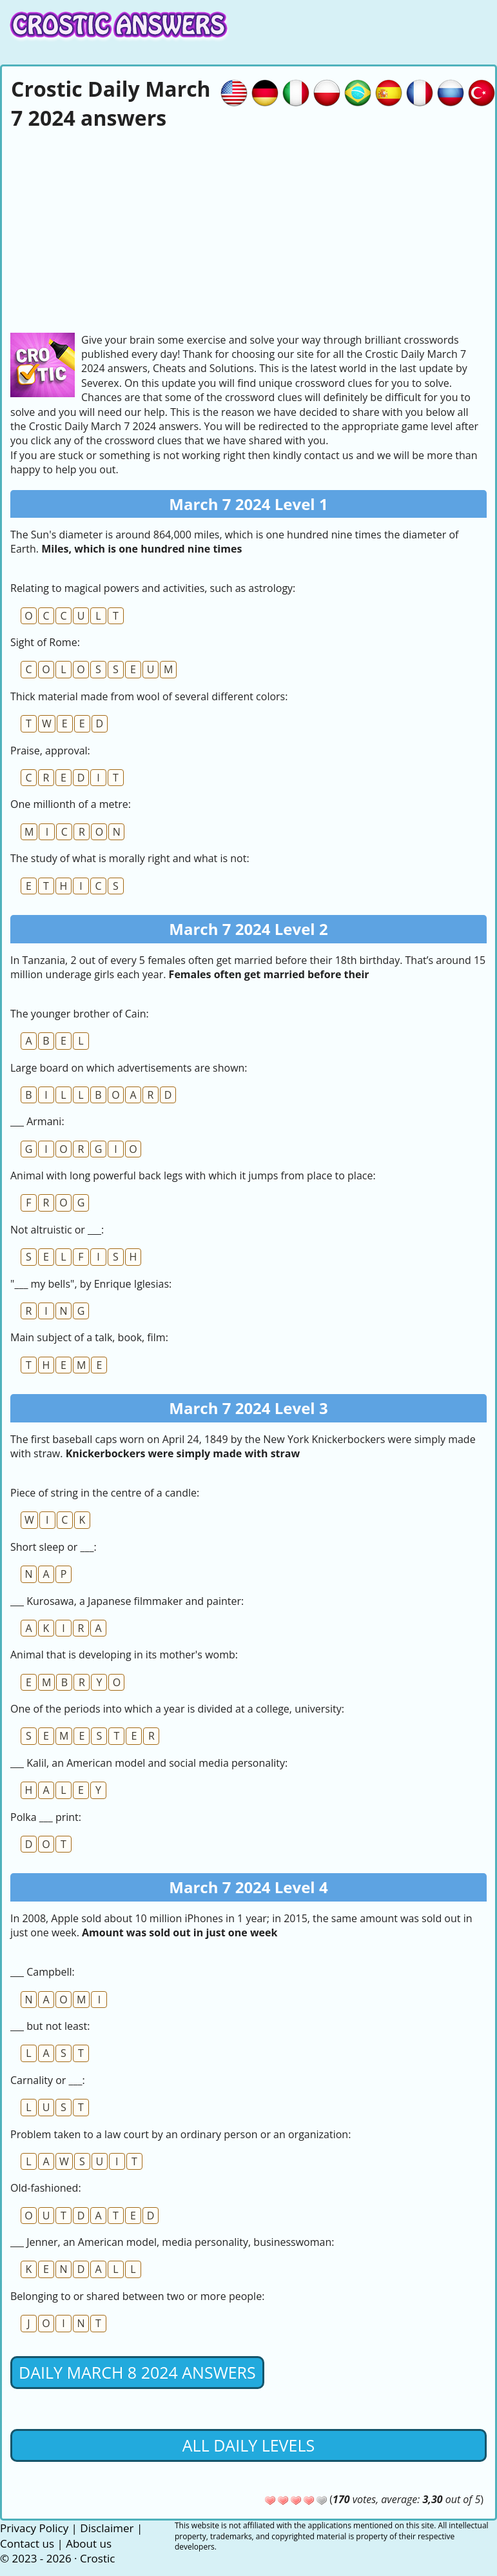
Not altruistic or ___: (57, 1230)
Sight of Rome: (45, 642)
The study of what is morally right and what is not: (129, 858)
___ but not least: (50, 2026)
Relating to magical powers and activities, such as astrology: (152, 588)
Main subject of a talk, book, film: (89, 1337)
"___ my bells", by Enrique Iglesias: (90, 1284)
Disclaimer (106, 2528)
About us (89, 2543)
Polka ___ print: (45, 1817)
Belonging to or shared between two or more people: (137, 2296)
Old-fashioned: (45, 2188)
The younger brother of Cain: (79, 1014)
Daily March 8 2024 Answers (137, 2372)
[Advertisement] (248, 229)
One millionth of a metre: (70, 804)
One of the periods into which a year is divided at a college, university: (177, 1709)
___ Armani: (37, 1121)
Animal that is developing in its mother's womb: (124, 1654)
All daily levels (248, 2445)
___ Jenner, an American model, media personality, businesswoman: (172, 2242)
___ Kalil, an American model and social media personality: (148, 1763)
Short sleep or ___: (53, 1547)
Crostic (97, 2558)
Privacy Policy (34, 2528)
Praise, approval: (50, 750)
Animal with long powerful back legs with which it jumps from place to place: (193, 1175)
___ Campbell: (42, 1972)
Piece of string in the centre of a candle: (104, 1493)
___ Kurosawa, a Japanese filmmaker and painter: (127, 1601)
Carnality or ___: (47, 2080)
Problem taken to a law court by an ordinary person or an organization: (180, 2134)
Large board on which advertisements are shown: (129, 1068)
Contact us (27, 2543)
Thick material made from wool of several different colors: (148, 696)
